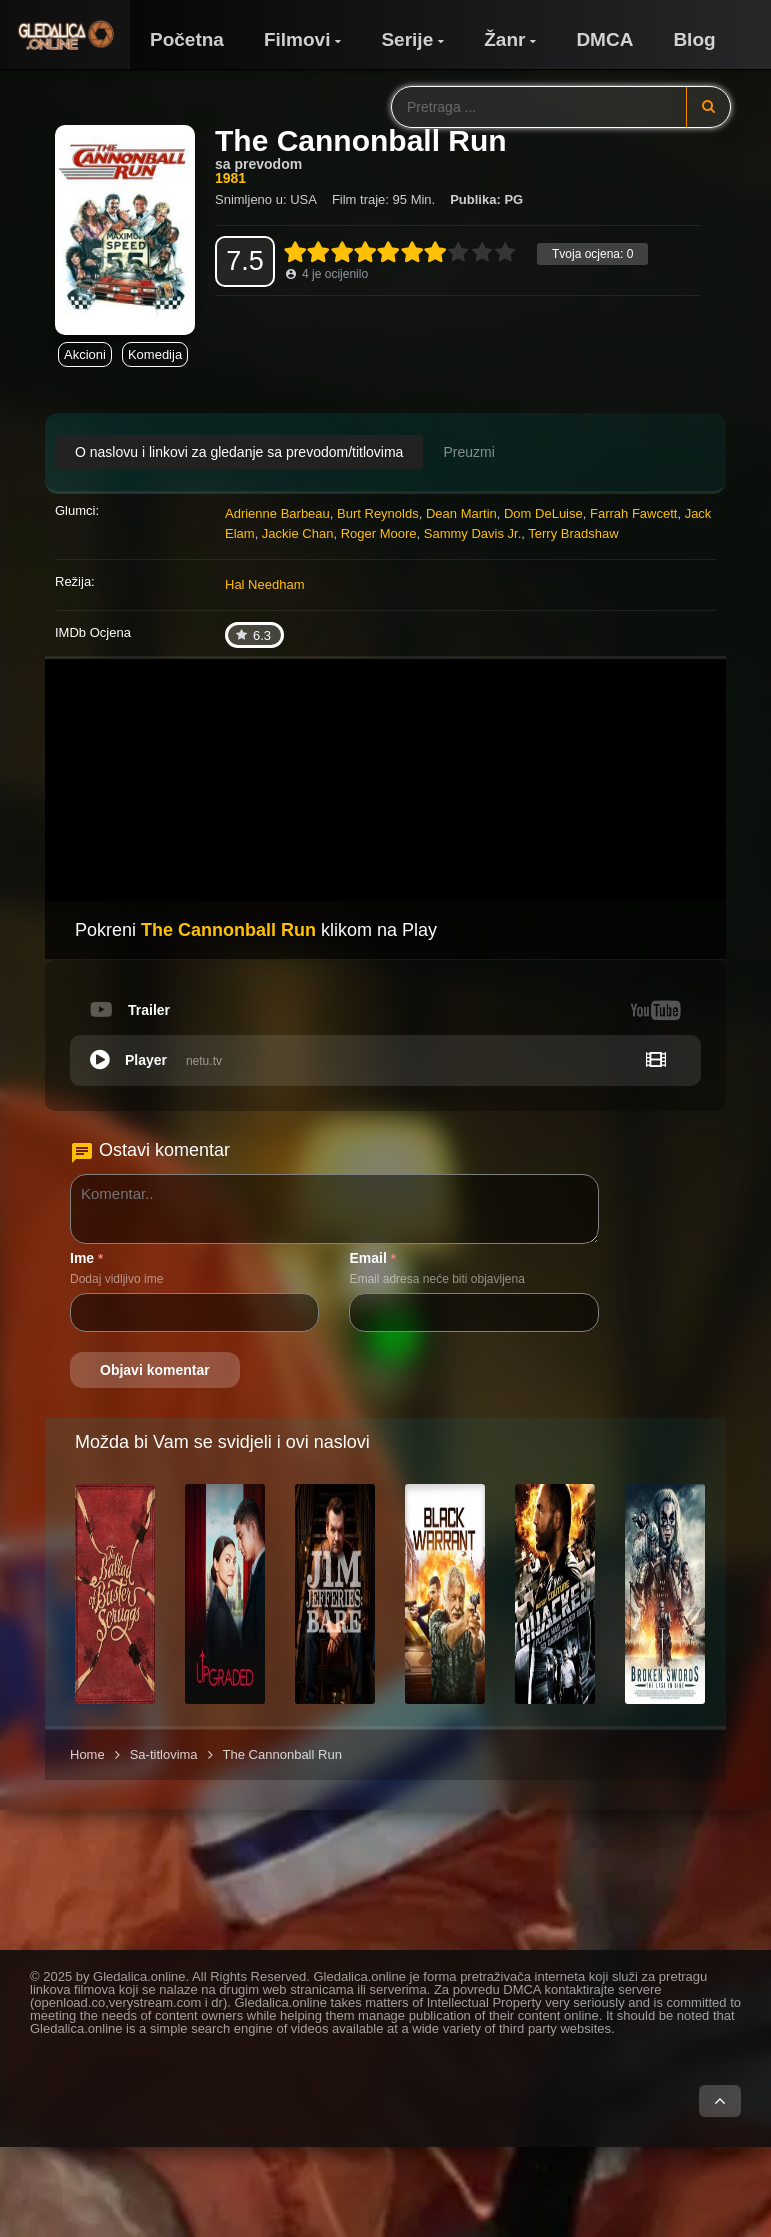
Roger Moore (379, 533)
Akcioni (85, 354)
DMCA (604, 39)
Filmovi (297, 39)
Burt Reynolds (378, 513)
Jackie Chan (298, 533)
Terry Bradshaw (573, 533)
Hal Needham (265, 584)
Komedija (155, 354)
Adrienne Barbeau (277, 513)
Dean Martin (461, 513)
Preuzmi (468, 452)
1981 (230, 178)
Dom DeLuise (543, 513)
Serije (407, 39)
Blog (694, 39)
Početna (187, 39)
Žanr (504, 39)
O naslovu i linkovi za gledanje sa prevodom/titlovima (239, 452)
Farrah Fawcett (633, 513)
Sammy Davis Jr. (473, 533)
